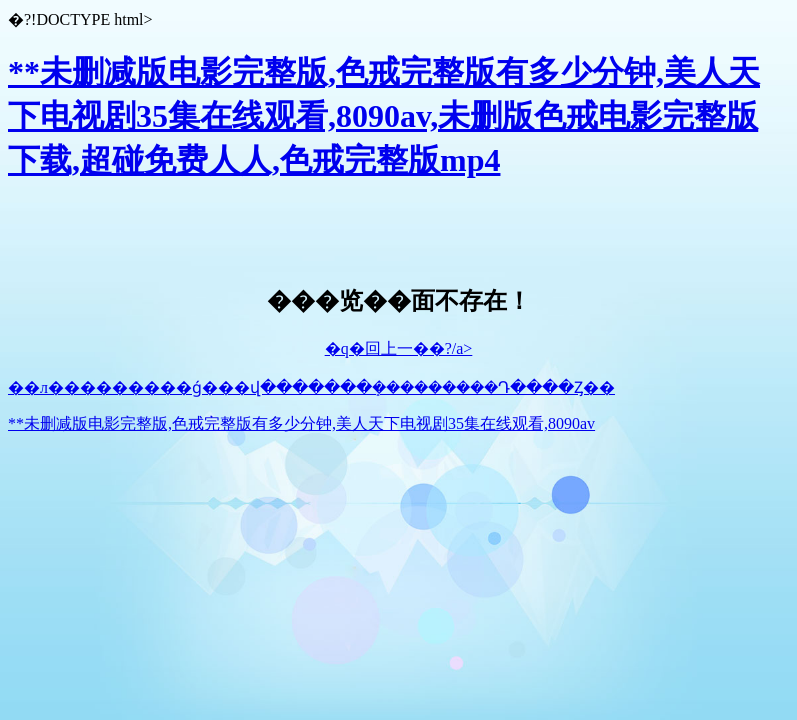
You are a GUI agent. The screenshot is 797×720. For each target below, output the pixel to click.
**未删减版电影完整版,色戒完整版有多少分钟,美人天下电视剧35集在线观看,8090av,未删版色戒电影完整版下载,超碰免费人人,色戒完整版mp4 (384, 116)
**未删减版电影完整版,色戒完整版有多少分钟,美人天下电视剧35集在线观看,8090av (301, 423)
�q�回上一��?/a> (399, 348)
